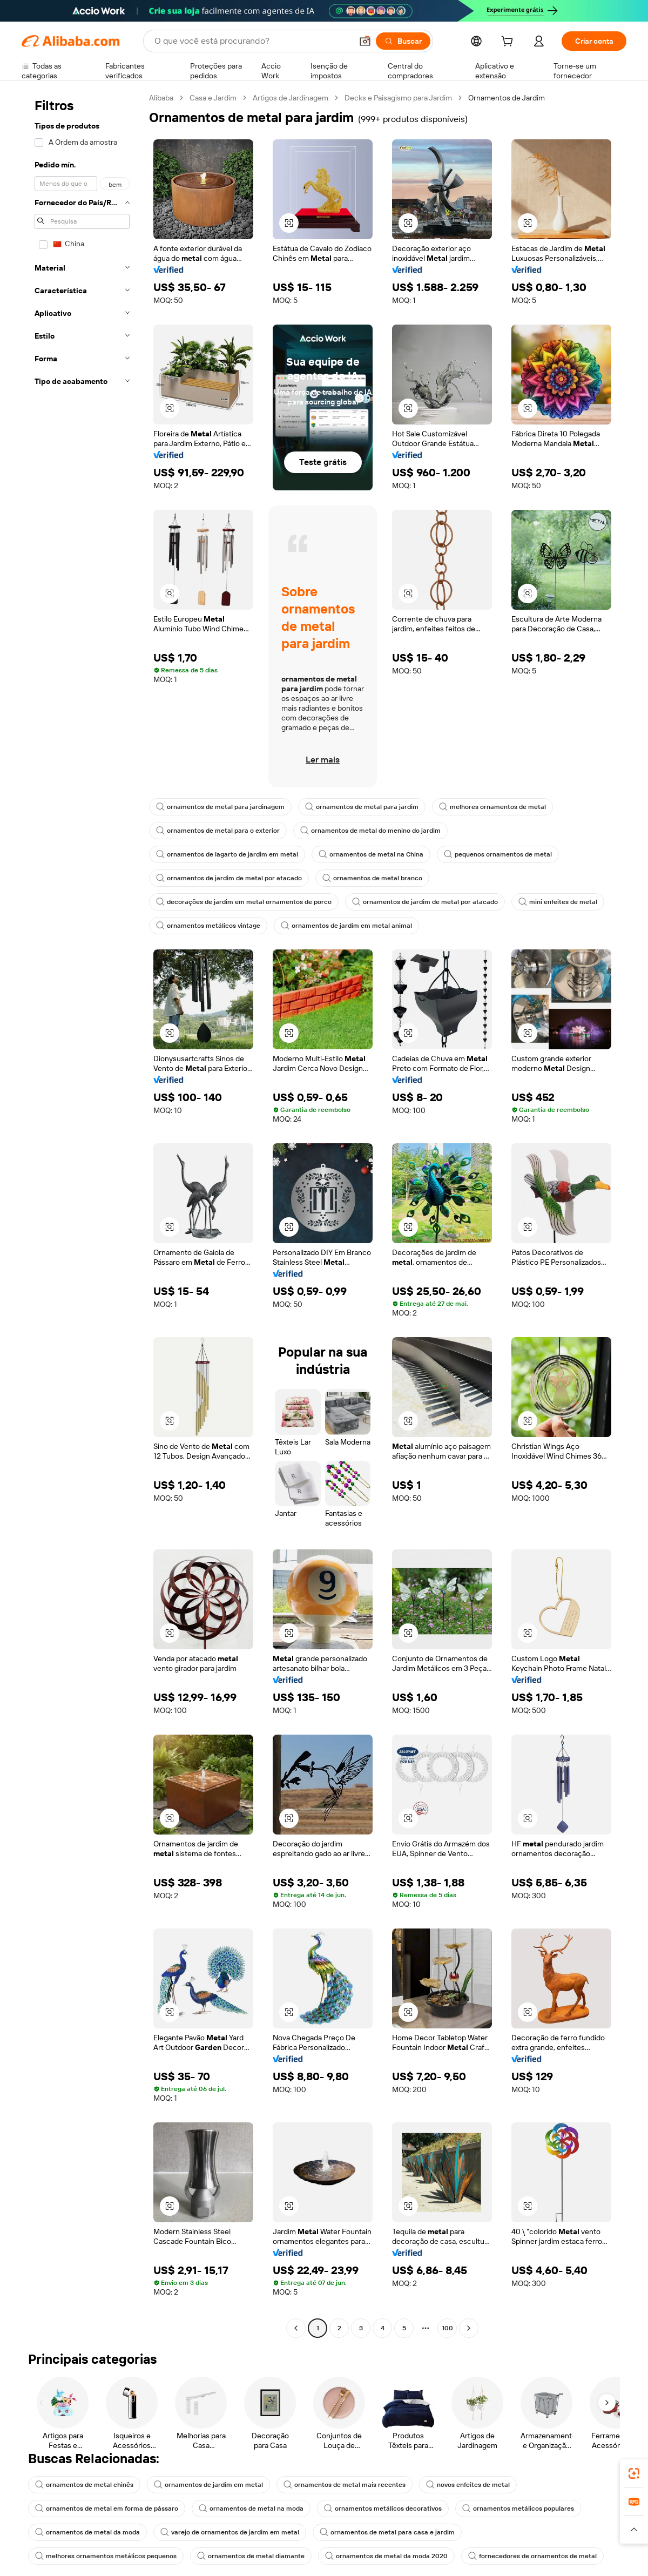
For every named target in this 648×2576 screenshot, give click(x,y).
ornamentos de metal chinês (84, 2484)
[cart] (509, 42)
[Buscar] (403, 41)
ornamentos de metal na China (371, 854)
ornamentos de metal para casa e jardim (387, 2532)
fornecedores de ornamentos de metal (532, 2556)
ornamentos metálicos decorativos (383, 2508)
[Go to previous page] (296, 2328)
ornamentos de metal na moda (251, 2508)
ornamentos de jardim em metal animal (346, 925)
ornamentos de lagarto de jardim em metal (227, 854)
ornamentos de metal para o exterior (218, 830)
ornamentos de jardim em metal (208, 2484)
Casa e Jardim (213, 97)
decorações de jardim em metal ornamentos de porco (244, 902)
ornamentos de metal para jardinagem (220, 807)
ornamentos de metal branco (372, 878)
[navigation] (82, 1214)
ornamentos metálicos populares (518, 2508)
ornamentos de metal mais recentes (345, 2484)
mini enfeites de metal (557, 902)
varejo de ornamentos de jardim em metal (229, 2532)
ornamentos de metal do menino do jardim (370, 830)
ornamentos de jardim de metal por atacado (229, 878)
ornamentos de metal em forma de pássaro (106, 2508)
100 (447, 2328)
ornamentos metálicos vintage (208, 925)
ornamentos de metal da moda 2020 (386, 2556)
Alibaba (161, 97)
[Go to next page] (468, 2328)
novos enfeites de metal (468, 2484)
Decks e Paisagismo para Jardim (398, 97)
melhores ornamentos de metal (492, 807)
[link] (634, 2473)
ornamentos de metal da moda (87, 2532)
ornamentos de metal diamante (251, 2556)
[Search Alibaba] (252, 41)
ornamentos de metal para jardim (361, 807)
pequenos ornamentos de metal (498, 854)
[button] (365, 41)
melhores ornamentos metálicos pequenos (106, 2556)
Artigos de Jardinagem (290, 97)
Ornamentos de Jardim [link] (506, 97)
